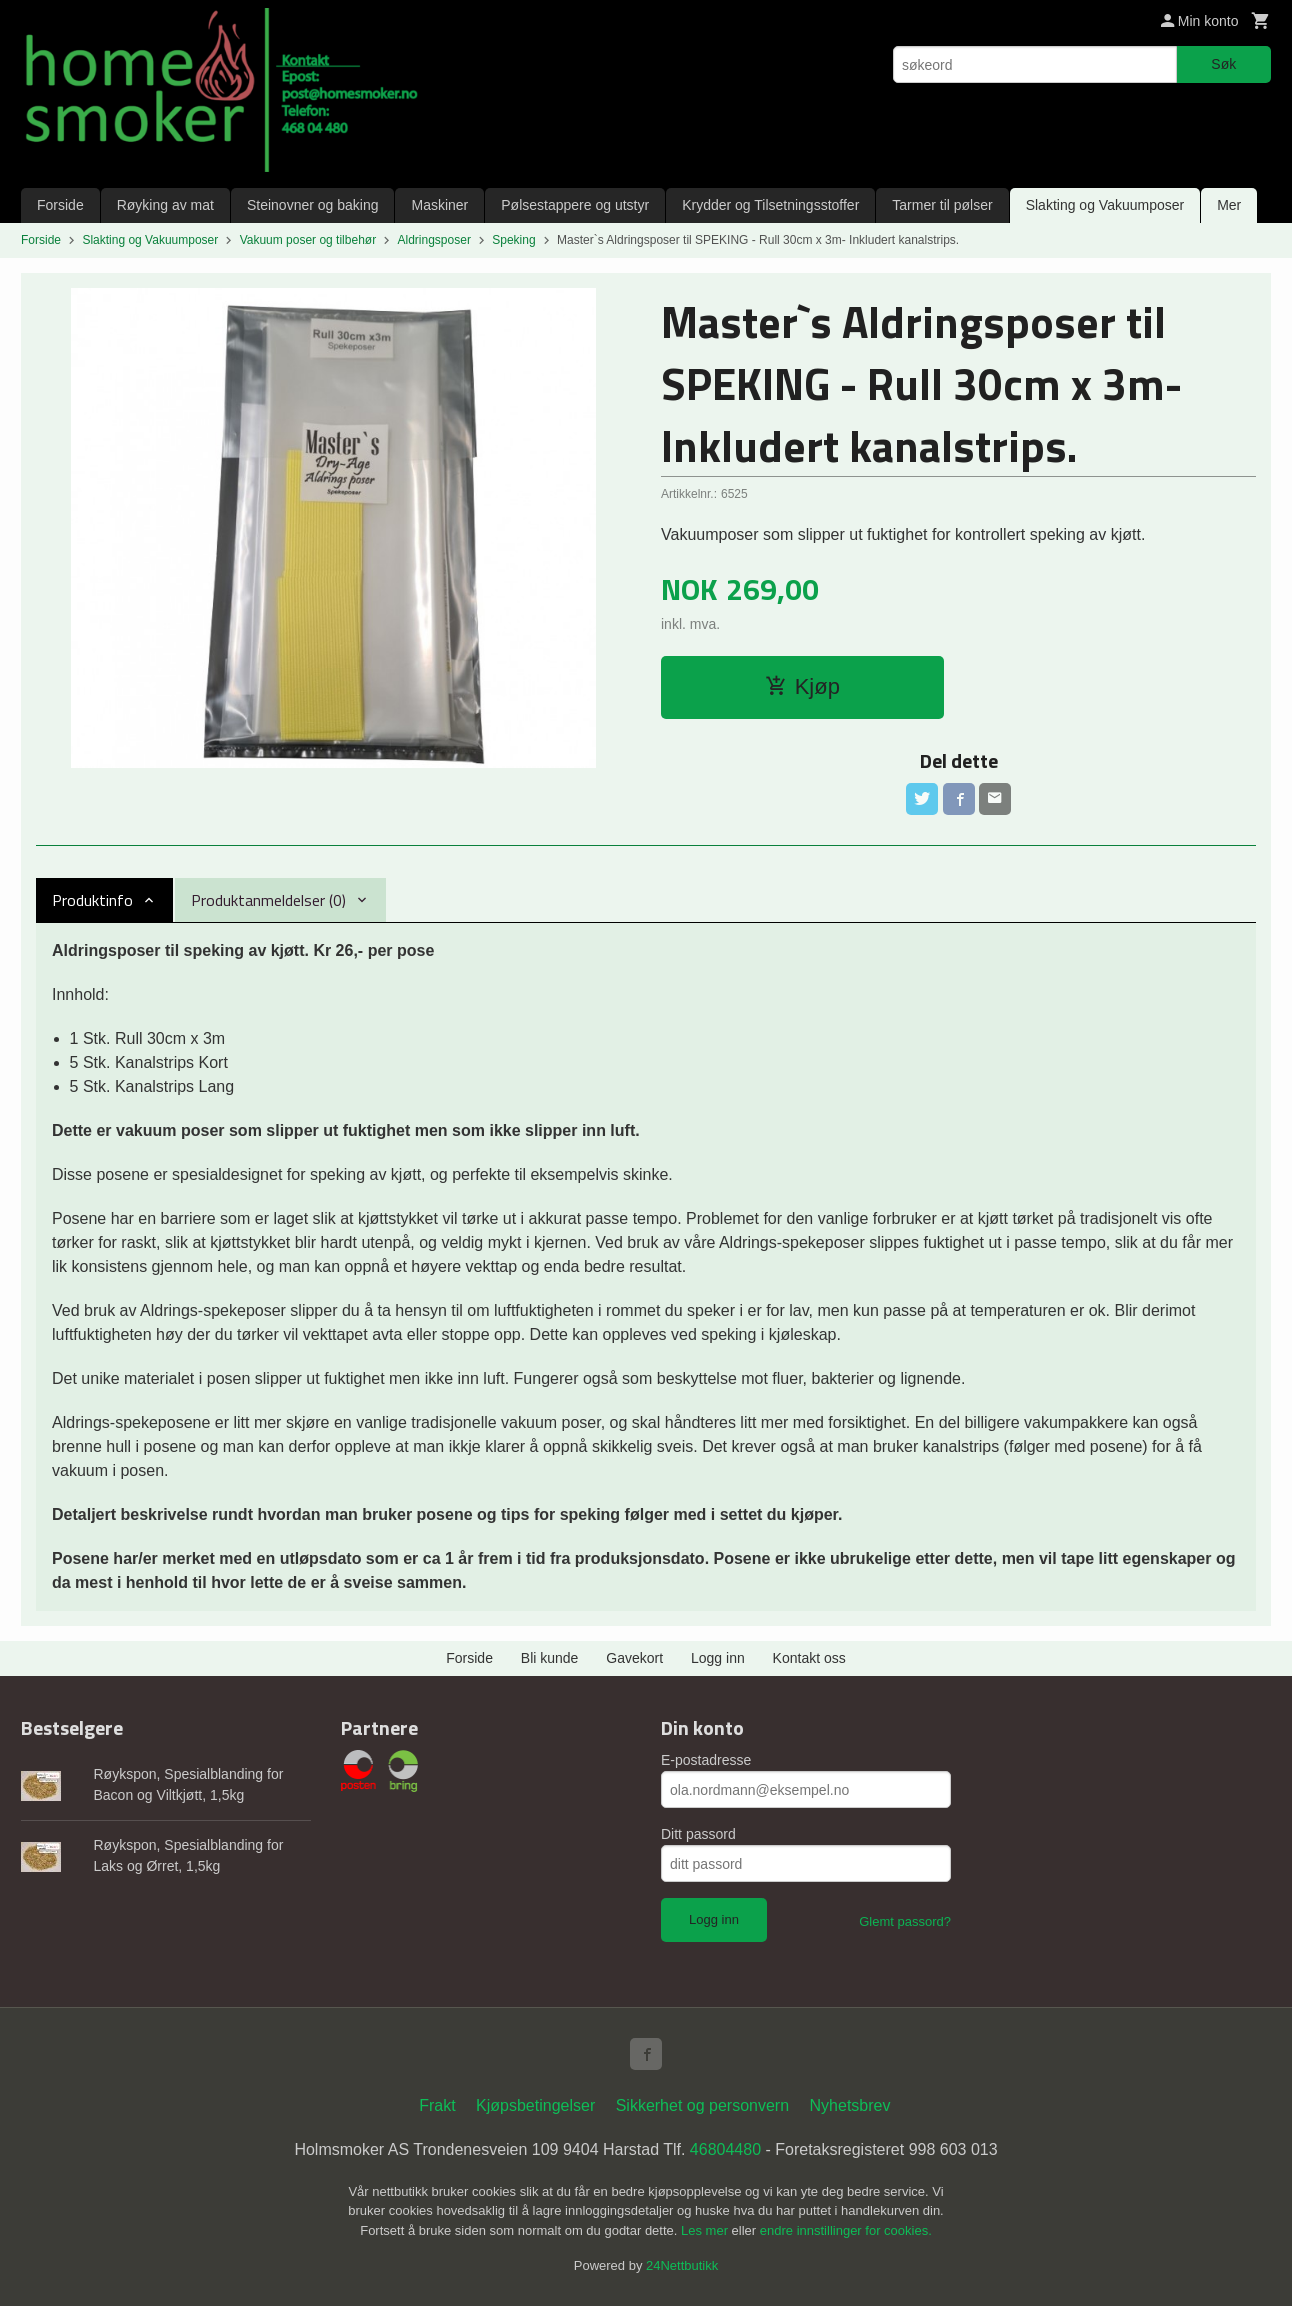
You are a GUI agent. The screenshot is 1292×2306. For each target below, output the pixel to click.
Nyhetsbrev (850, 2105)
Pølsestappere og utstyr (575, 205)
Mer (1229, 205)
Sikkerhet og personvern (702, 2105)
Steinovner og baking (313, 205)
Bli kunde (550, 1658)
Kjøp (802, 686)
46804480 (725, 2149)
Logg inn (718, 1658)
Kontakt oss (809, 1658)
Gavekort (634, 1658)
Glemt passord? (905, 1921)
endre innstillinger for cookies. (846, 2230)
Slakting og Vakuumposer (1105, 205)
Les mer (706, 2230)
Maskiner (439, 205)
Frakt (437, 2105)
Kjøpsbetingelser (535, 2105)
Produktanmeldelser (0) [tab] (268, 900)
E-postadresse (706, 1760)
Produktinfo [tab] (92, 900)
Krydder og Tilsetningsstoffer (770, 205)
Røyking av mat (165, 205)
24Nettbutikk (682, 2265)
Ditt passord (698, 1834)
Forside (60, 205)
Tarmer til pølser (942, 205)
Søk (1223, 64)
